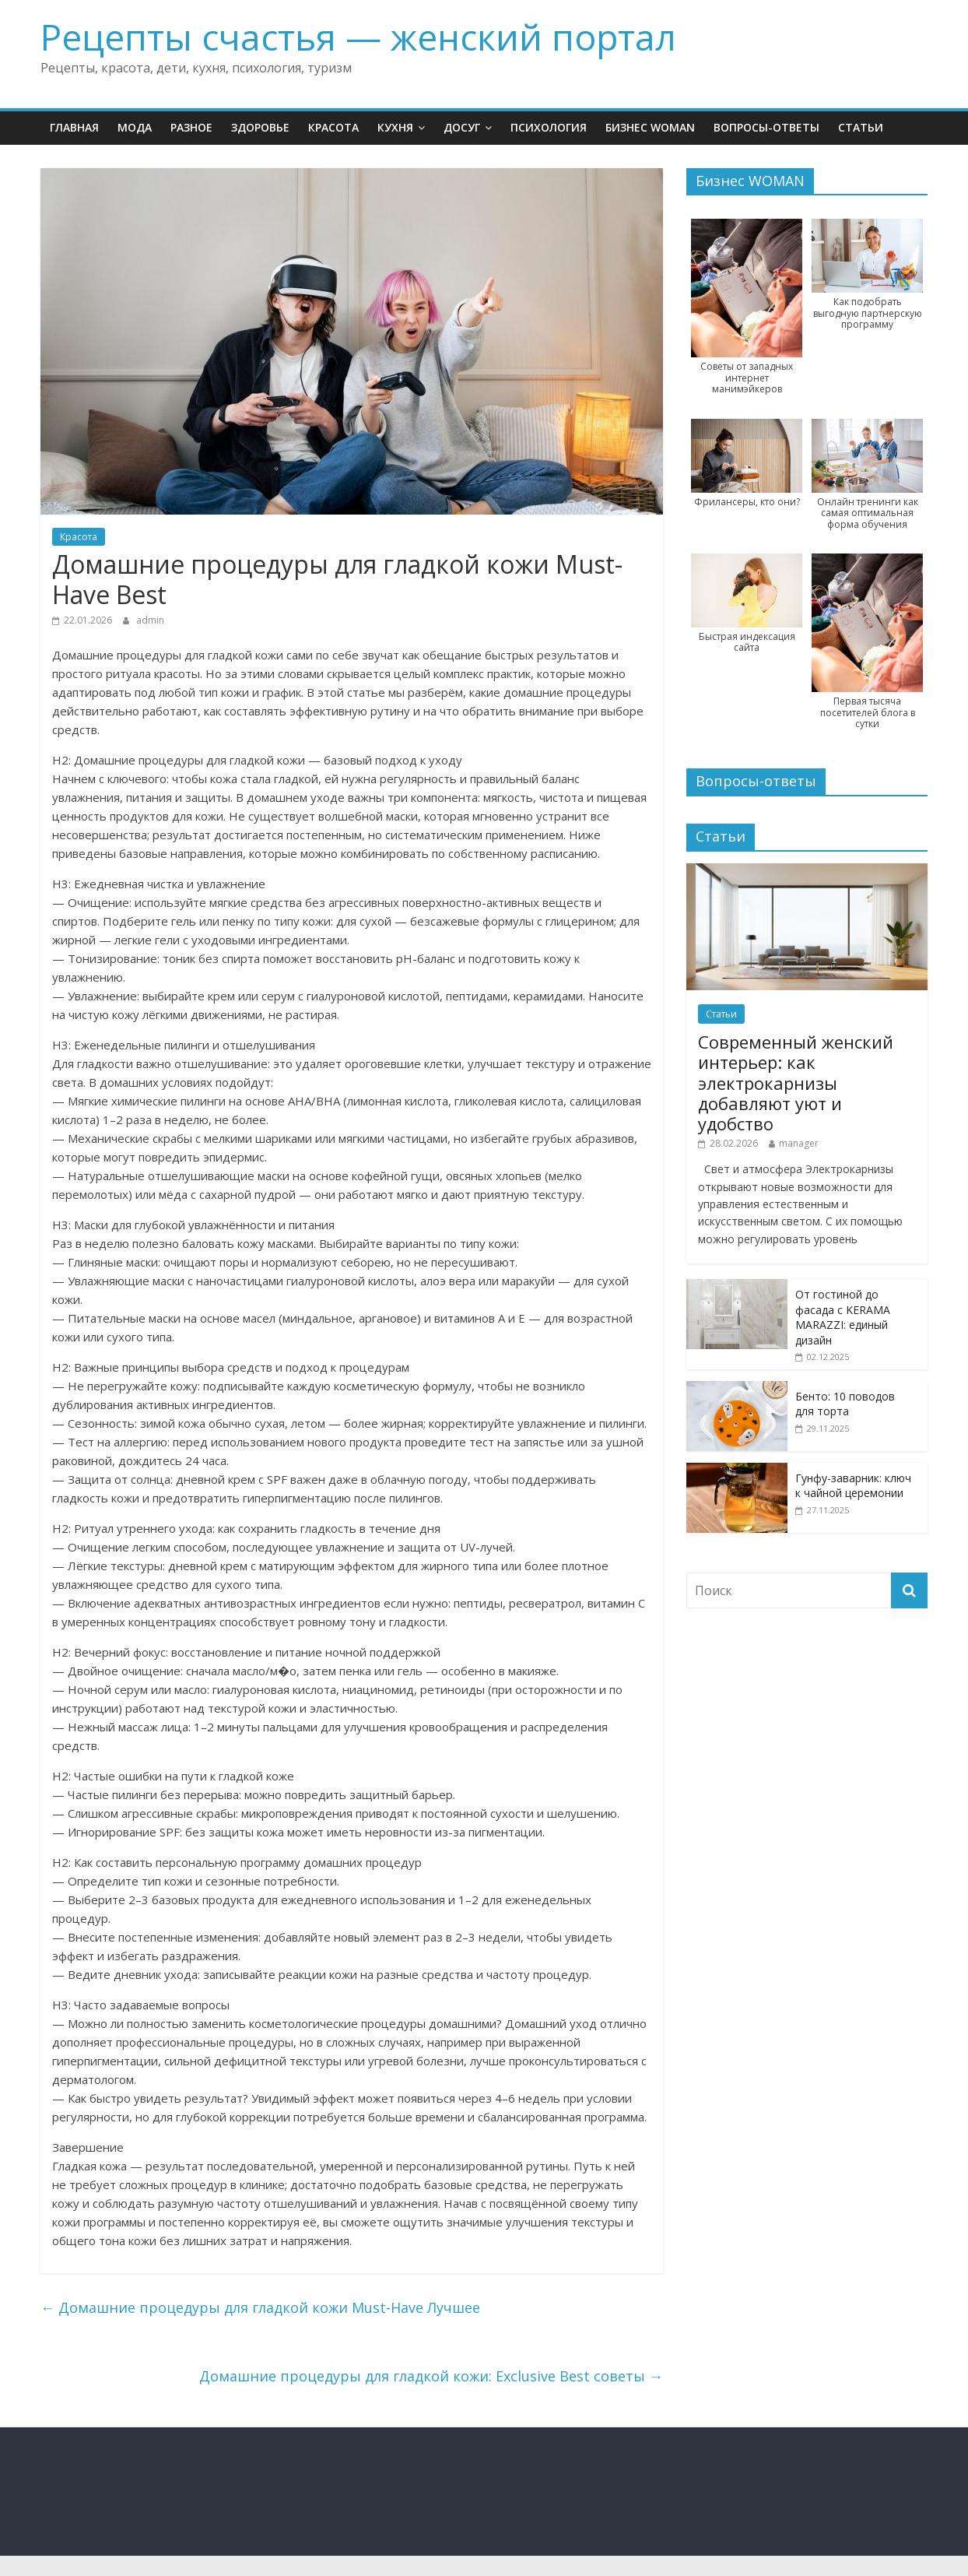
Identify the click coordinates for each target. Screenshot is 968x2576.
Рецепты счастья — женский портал (358, 36)
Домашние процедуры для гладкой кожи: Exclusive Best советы (431, 2376)
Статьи (860, 127)
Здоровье (260, 127)
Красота (333, 127)
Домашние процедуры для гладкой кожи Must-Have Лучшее (260, 2307)
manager (799, 1143)
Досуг (462, 127)
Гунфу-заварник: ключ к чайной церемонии (853, 1486)
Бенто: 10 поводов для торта (845, 1404)
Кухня (395, 127)
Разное (191, 127)
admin (150, 620)
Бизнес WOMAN (650, 127)
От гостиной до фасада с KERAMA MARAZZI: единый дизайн (842, 1317)
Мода (134, 127)
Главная (74, 127)
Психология (548, 127)
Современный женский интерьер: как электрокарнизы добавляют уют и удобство (795, 1083)
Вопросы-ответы (766, 127)
